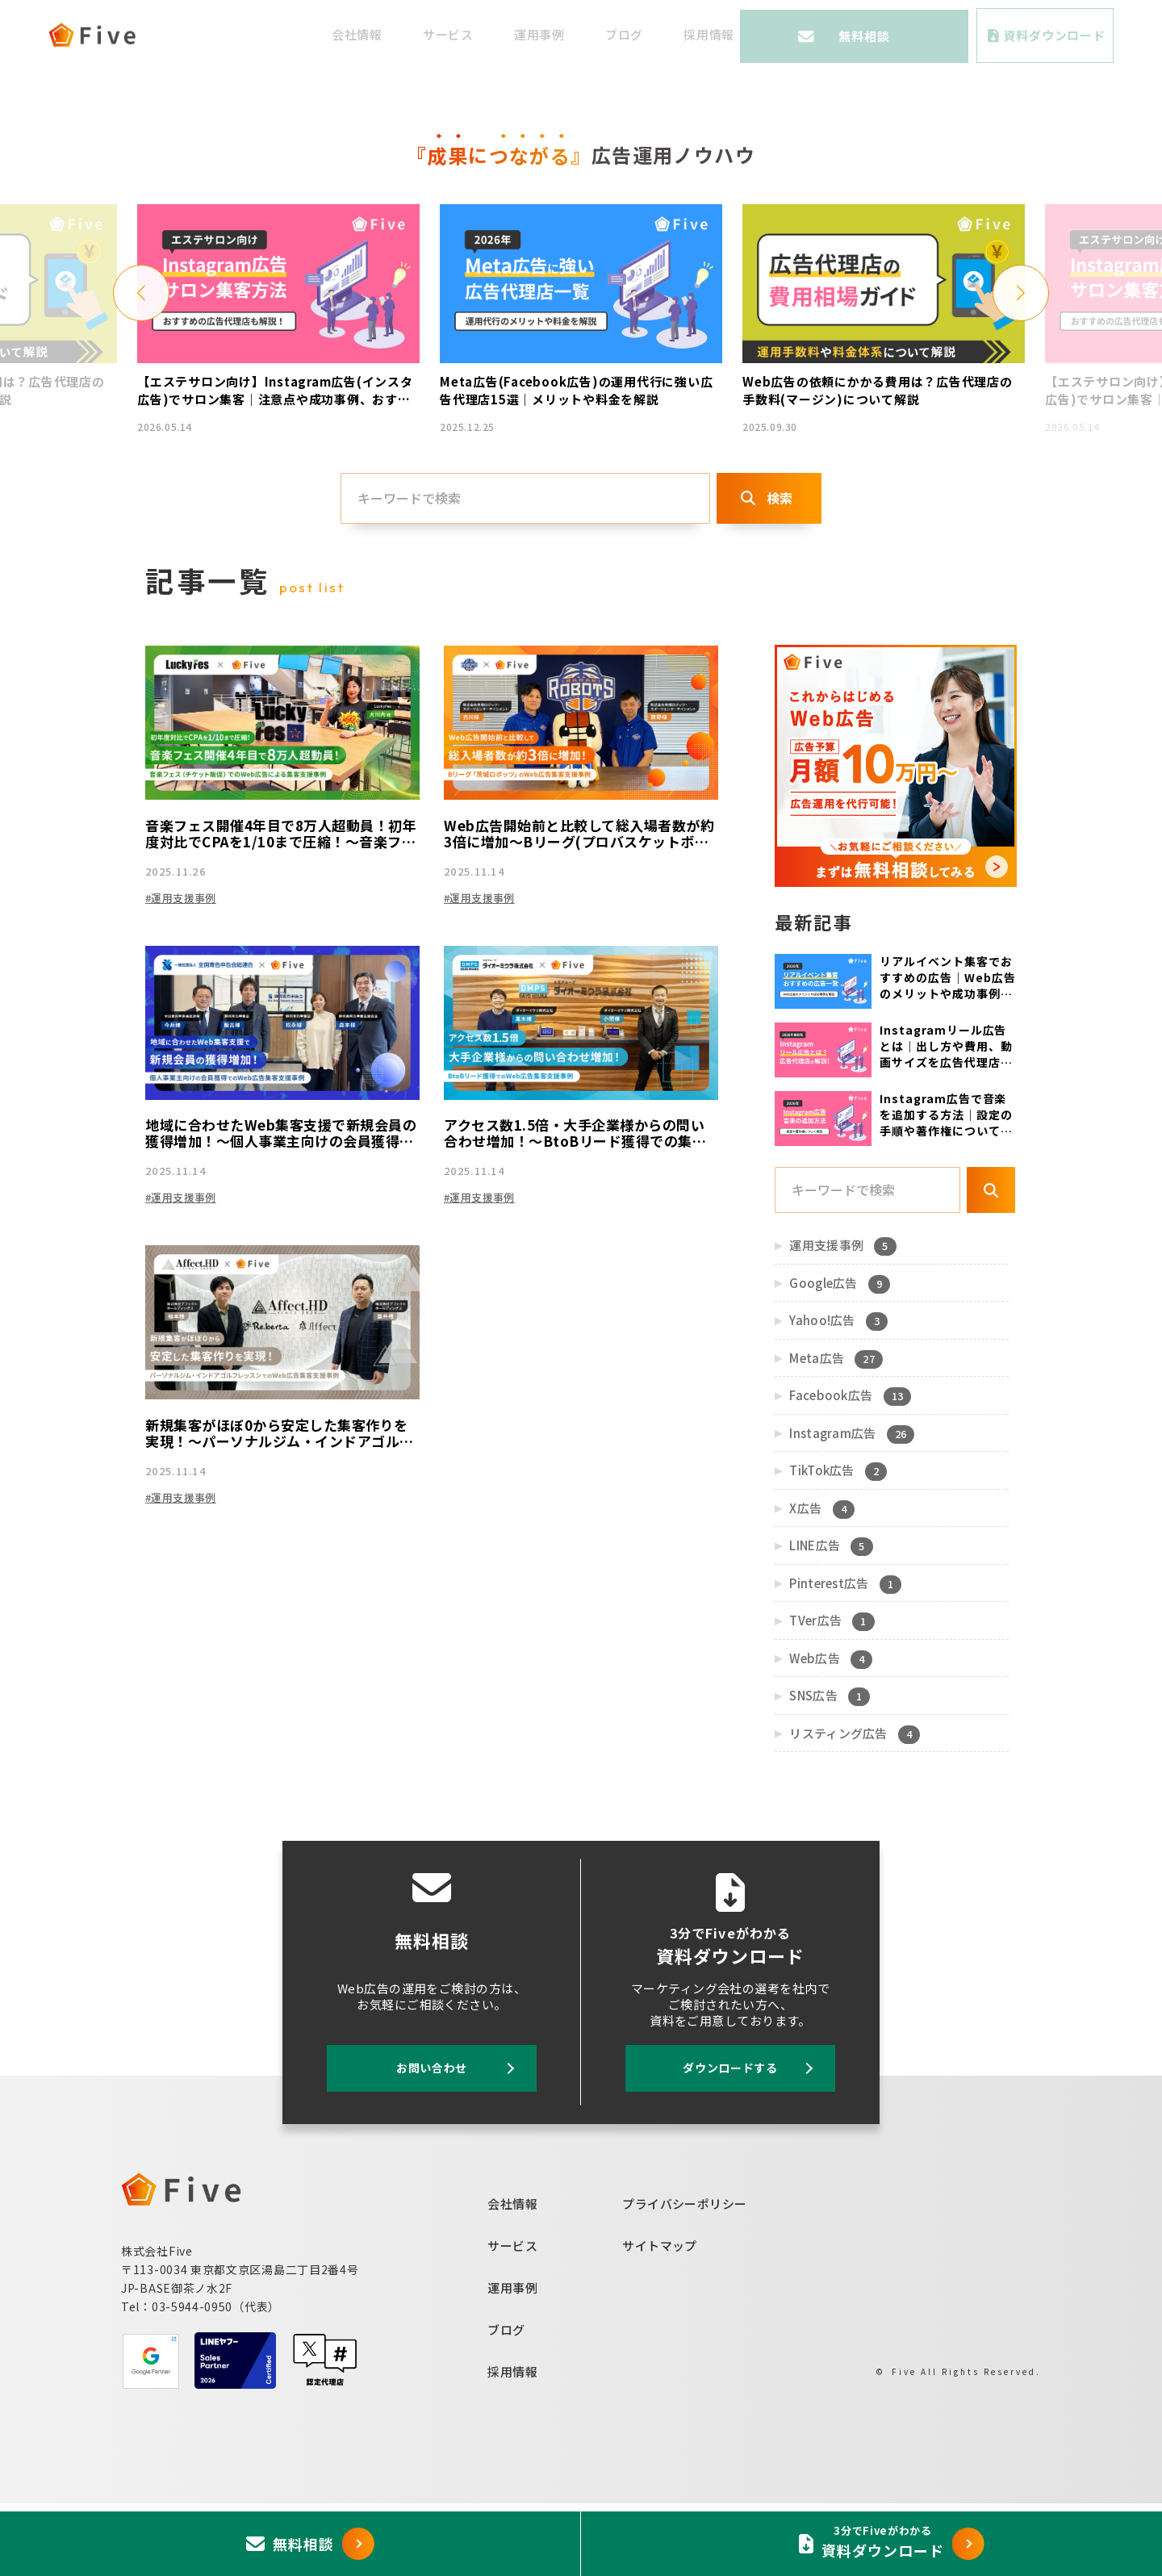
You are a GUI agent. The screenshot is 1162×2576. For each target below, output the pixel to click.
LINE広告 (830, 1618)
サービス (512, 34)
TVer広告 (831, 1693)
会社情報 (421, 34)
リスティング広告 (853, 1806)
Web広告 (829, 1731)
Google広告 (838, 1355)
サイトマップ (659, 2317)
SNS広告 (828, 1768)
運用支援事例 (842, 1318)
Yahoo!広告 (837, 1393)
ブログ (689, 34)
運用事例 (604, 34)
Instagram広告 (850, 1506)
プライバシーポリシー (684, 2275)
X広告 (821, 1581)
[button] (141, 359)
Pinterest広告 (844, 1656)
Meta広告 (835, 1431)
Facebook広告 (849, 1468)
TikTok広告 (837, 1543)
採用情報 (773, 34)
